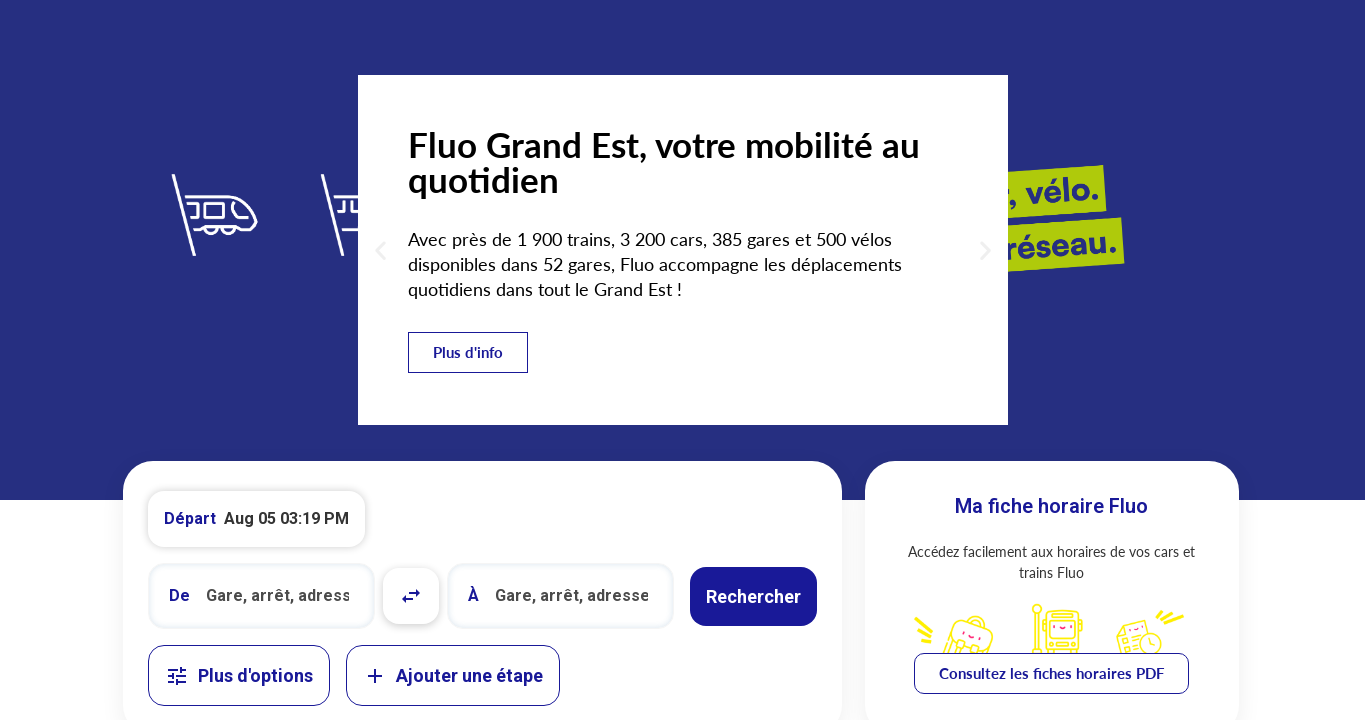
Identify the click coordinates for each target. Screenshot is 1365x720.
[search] (280, 596)
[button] (380, 250)
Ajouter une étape (453, 676)
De (179, 595)
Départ (190, 518)
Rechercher (753, 596)
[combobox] (261, 596)
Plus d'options (239, 676)
